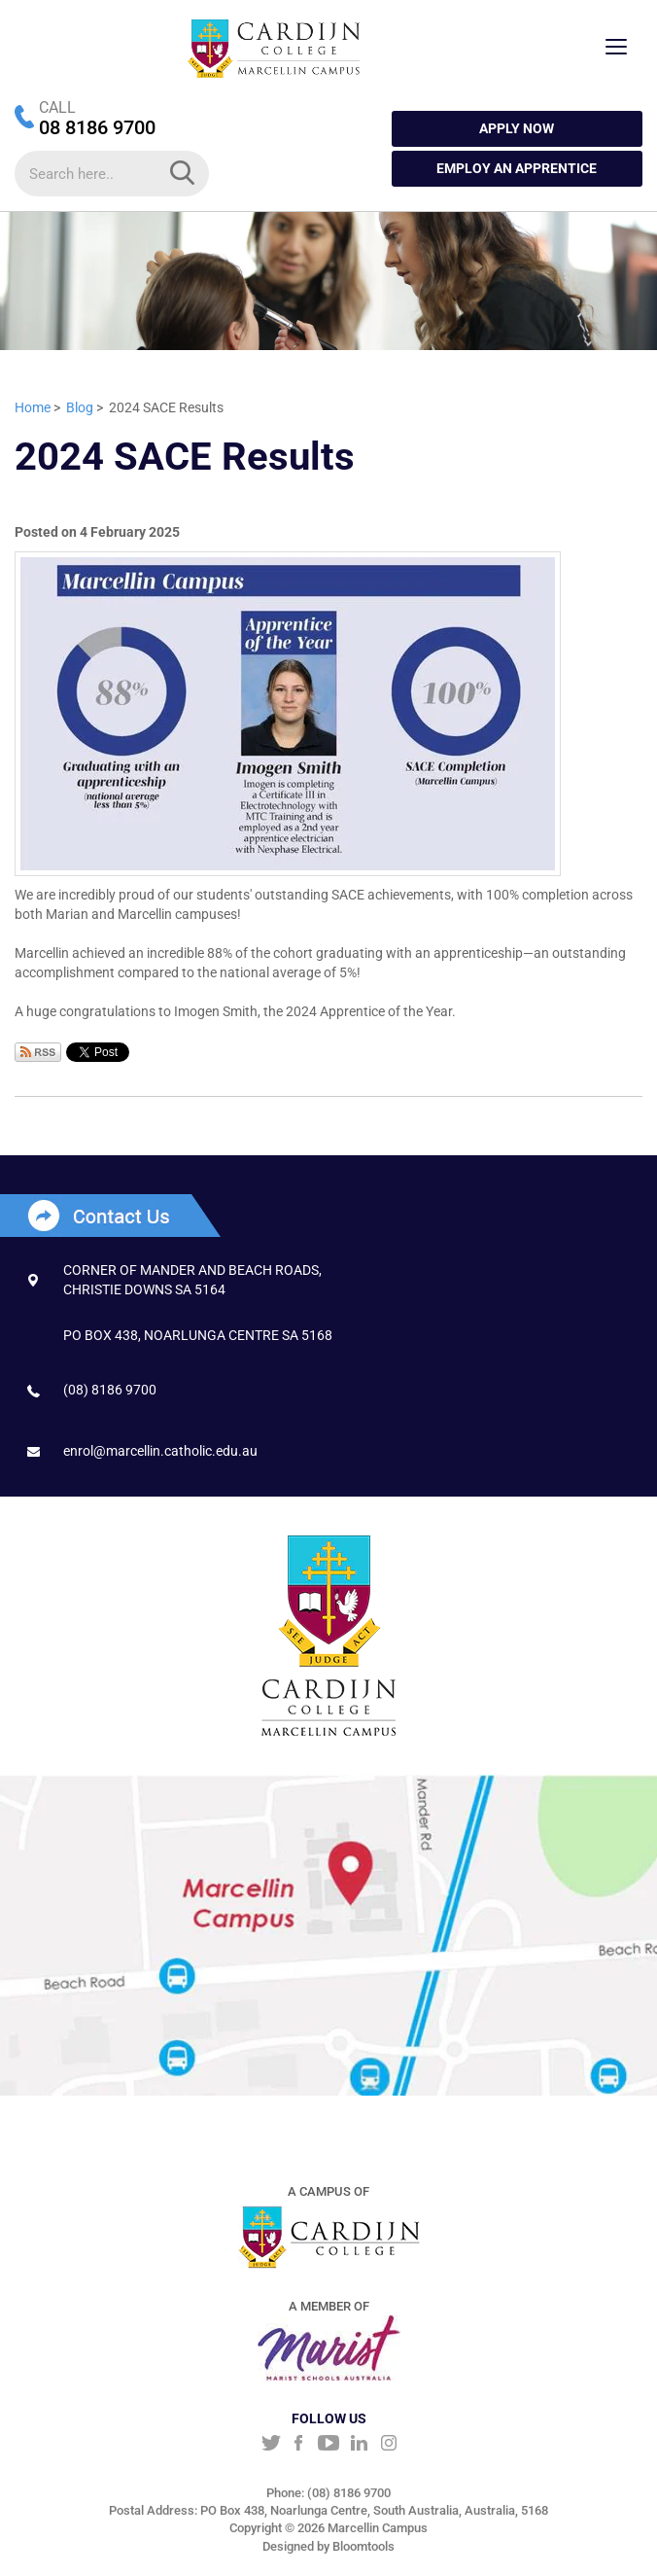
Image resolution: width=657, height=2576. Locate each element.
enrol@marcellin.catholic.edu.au (160, 1451)
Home (33, 407)
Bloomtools (363, 2549)
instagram (389, 2444)
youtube (329, 2444)
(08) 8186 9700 (109, 1389)
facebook (299, 2444)
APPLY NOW (516, 128)
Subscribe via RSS (38, 1052)
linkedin (359, 2444)
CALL (57, 107)
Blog (79, 407)
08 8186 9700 (97, 127)
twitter (269, 2444)
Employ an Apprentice (516, 168)
